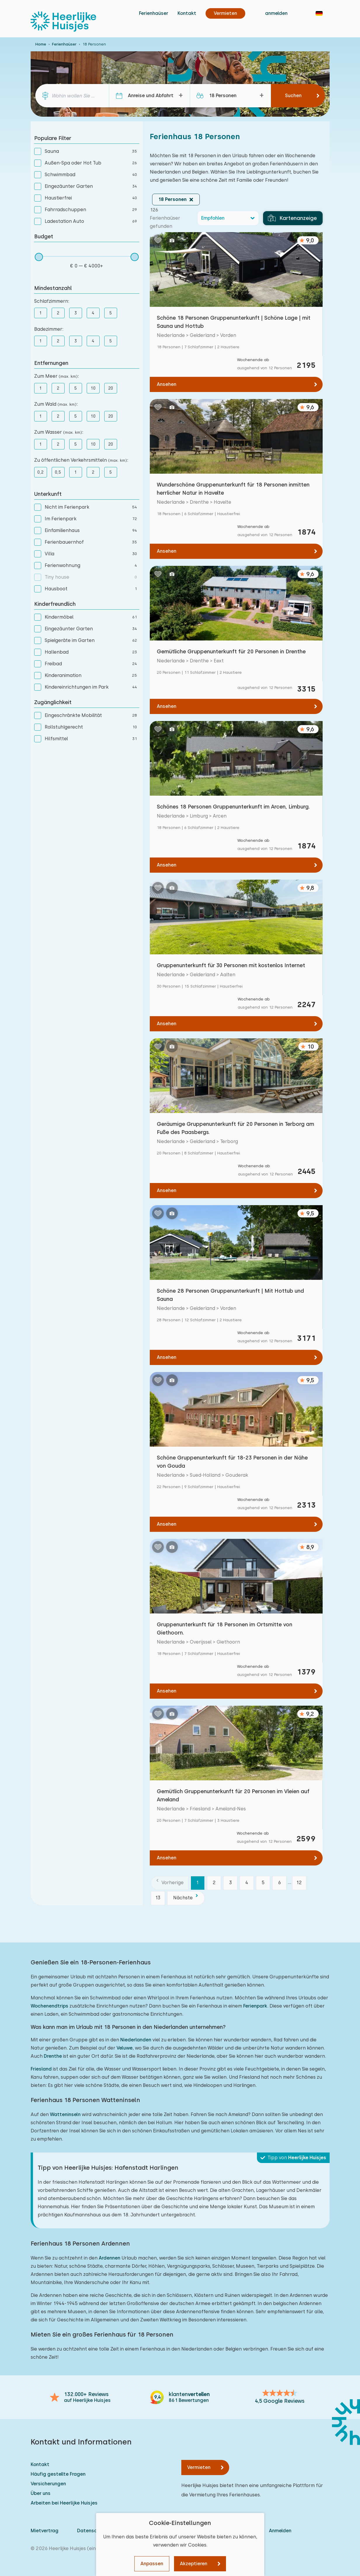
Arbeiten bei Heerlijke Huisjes (64, 2503)
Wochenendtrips (49, 2006)
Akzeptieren (193, 2563)
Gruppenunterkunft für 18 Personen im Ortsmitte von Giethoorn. (224, 1628)
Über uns (41, 2493)
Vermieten (199, 2467)
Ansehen (166, 384)
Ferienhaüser (153, 13)
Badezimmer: (48, 329)
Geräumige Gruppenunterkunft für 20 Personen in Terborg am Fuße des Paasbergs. (235, 1128)
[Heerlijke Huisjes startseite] (63, 21)
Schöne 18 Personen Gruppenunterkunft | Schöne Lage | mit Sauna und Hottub (233, 322)
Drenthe (53, 2056)
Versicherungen (48, 2483)
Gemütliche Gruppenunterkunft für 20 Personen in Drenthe (231, 651)
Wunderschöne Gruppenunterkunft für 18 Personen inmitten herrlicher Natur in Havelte (233, 489)
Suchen (293, 95)
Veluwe (124, 2048)
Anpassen (151, 2563)
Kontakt (187, 13)
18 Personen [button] (172, 199)
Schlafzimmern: (51, 301)
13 (158, 1898)
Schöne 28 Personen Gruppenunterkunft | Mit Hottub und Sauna (230, 1295)
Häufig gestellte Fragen (58, 2474)
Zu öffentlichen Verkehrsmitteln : (81, 460)
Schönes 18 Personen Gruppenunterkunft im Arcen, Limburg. (233, 807)
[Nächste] (186, 1898)
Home (40, 44)
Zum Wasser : (58, 432)
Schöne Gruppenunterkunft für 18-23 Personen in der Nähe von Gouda (232, 1462)
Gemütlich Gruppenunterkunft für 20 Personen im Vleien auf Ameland (233, 1795)
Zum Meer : (56, 376)
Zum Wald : (56, 404)
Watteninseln (65, 2114)
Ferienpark (255, 2006)
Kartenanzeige (292, 218)
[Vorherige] (169, 1883)
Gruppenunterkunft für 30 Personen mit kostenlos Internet (231, 965)
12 (299, 1882)
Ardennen (109, 2258)
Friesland (41, 2069)
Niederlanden (135, 2040)
